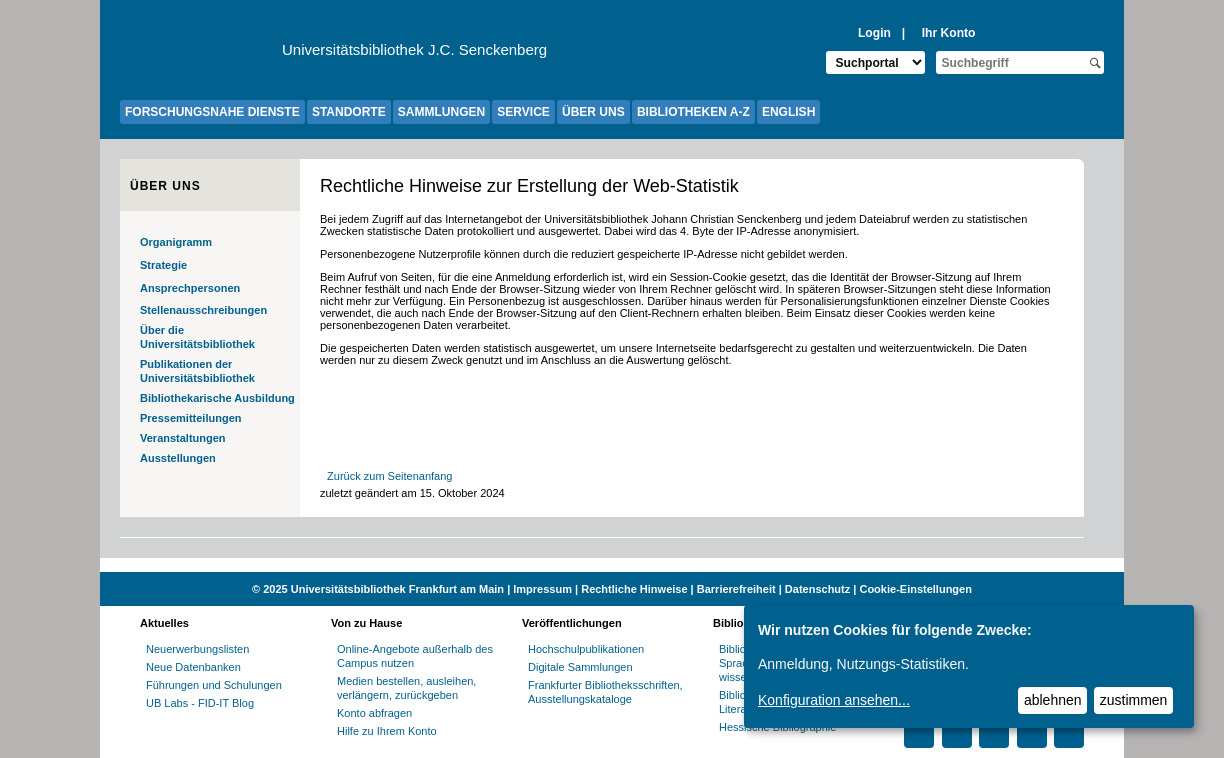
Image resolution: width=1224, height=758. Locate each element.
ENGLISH (788, 112)
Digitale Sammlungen (580, 667)
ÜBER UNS (593, 112)
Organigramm (176, 242)
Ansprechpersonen (190, 288)
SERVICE (523, 112)
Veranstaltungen (183, 438)
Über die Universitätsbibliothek (197, 337)
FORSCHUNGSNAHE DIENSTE (212, 112)
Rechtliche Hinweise (634, 589)
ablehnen (1053, 700)
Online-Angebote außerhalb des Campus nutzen (415, 656)
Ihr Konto (949, 33)
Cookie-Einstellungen (915, 589)
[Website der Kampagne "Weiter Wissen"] (612, 565)
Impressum (542, 589)
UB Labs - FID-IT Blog (200, 703)
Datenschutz (817, 589)
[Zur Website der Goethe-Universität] (201, 55)
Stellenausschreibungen (203, 310)
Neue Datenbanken (193, 667)
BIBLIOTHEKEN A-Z (693, 112)
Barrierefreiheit (736, 589)
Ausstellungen (178, 458)
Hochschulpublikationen (586, 649)
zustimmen (1134, 700)
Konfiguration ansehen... (834, 700)
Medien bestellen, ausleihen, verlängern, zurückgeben (406, 688)
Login (874, 33)
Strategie (163, 265)
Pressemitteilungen (190, 418)
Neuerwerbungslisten (197, 649)
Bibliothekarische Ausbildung (217, 398)
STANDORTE (349, 112)
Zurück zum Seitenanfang (389, 476)
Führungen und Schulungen (214, 685)
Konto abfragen (374, 713)
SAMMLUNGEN (441, 112)
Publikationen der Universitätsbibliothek (197, 371)
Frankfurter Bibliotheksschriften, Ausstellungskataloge (605, 692)
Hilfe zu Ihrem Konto (387, 731)
